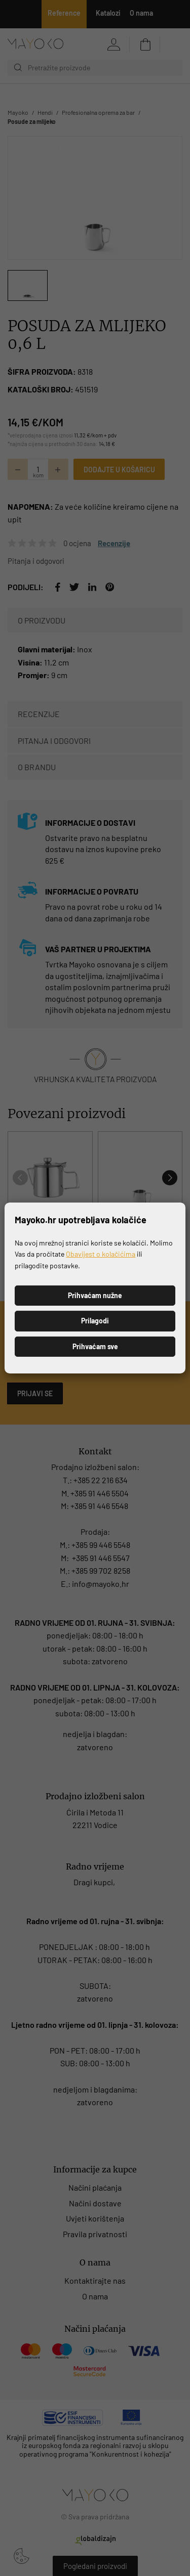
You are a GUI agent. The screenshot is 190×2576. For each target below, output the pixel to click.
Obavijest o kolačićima (100, 1254)
